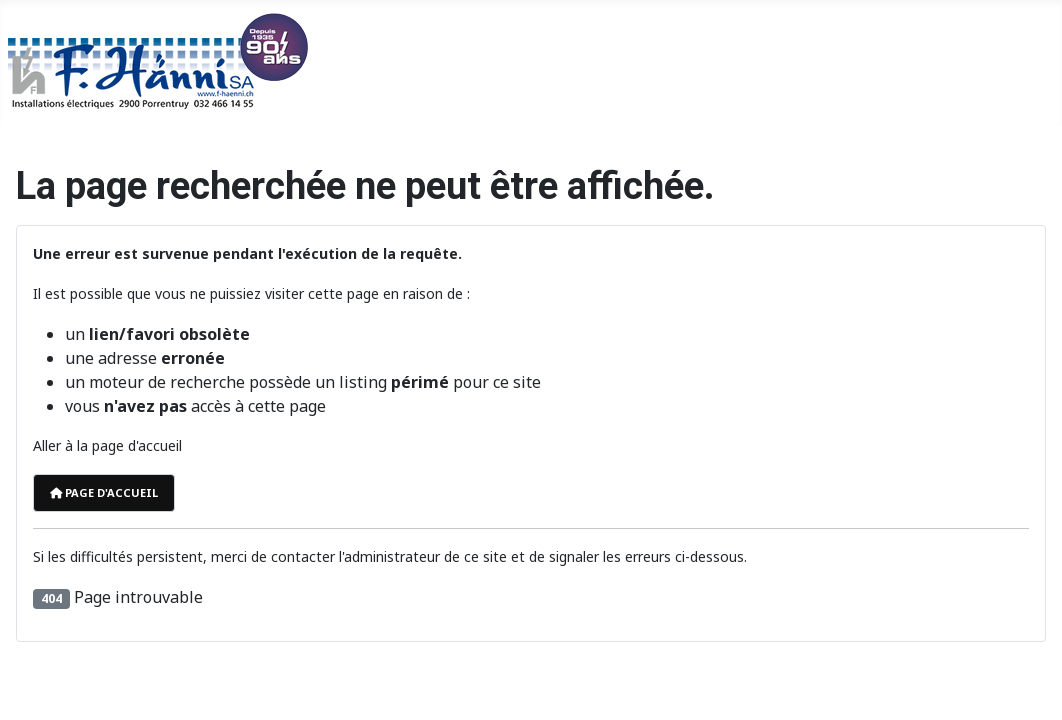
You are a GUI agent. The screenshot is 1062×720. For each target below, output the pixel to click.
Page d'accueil (104, 492)
